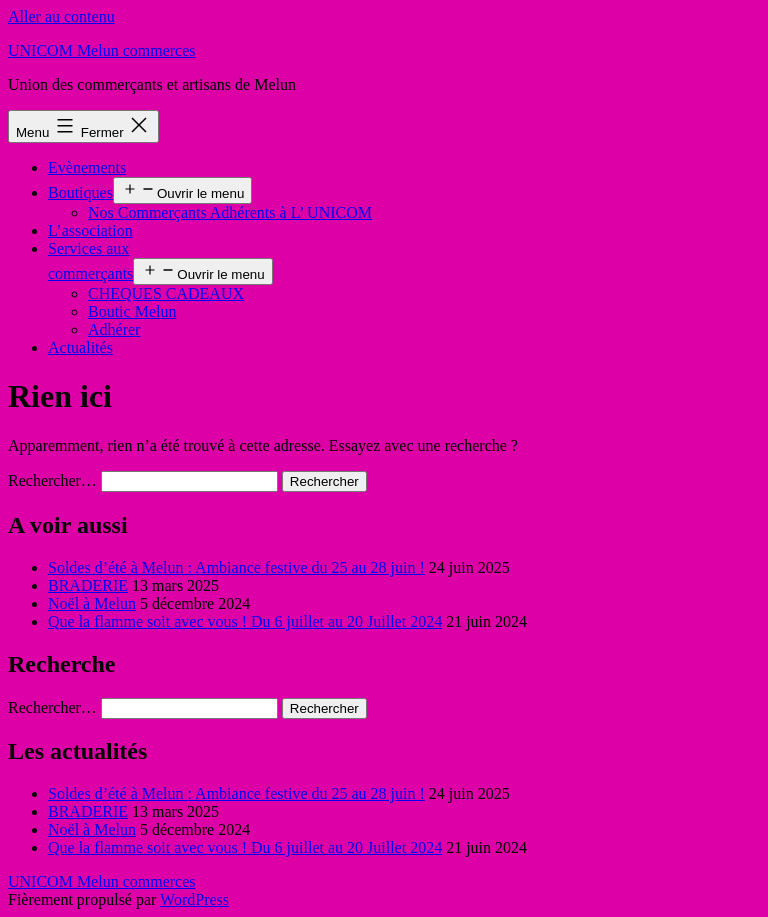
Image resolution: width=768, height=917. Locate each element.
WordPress (194, 899)
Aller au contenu (61, 16)
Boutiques (80, 192)
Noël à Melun (92, 603)
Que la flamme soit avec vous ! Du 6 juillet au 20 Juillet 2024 (245, 621)
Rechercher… (52, 480)
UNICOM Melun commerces (102, 50)
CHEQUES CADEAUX (166, 293)
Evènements (87, 167)
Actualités (80, 347)
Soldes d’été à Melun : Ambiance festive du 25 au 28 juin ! (236, 567)
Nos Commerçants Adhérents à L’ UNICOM (230, 212)
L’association (90, 230)
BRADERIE (88, 585)
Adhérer (114, 329)
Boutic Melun (132, 311)
